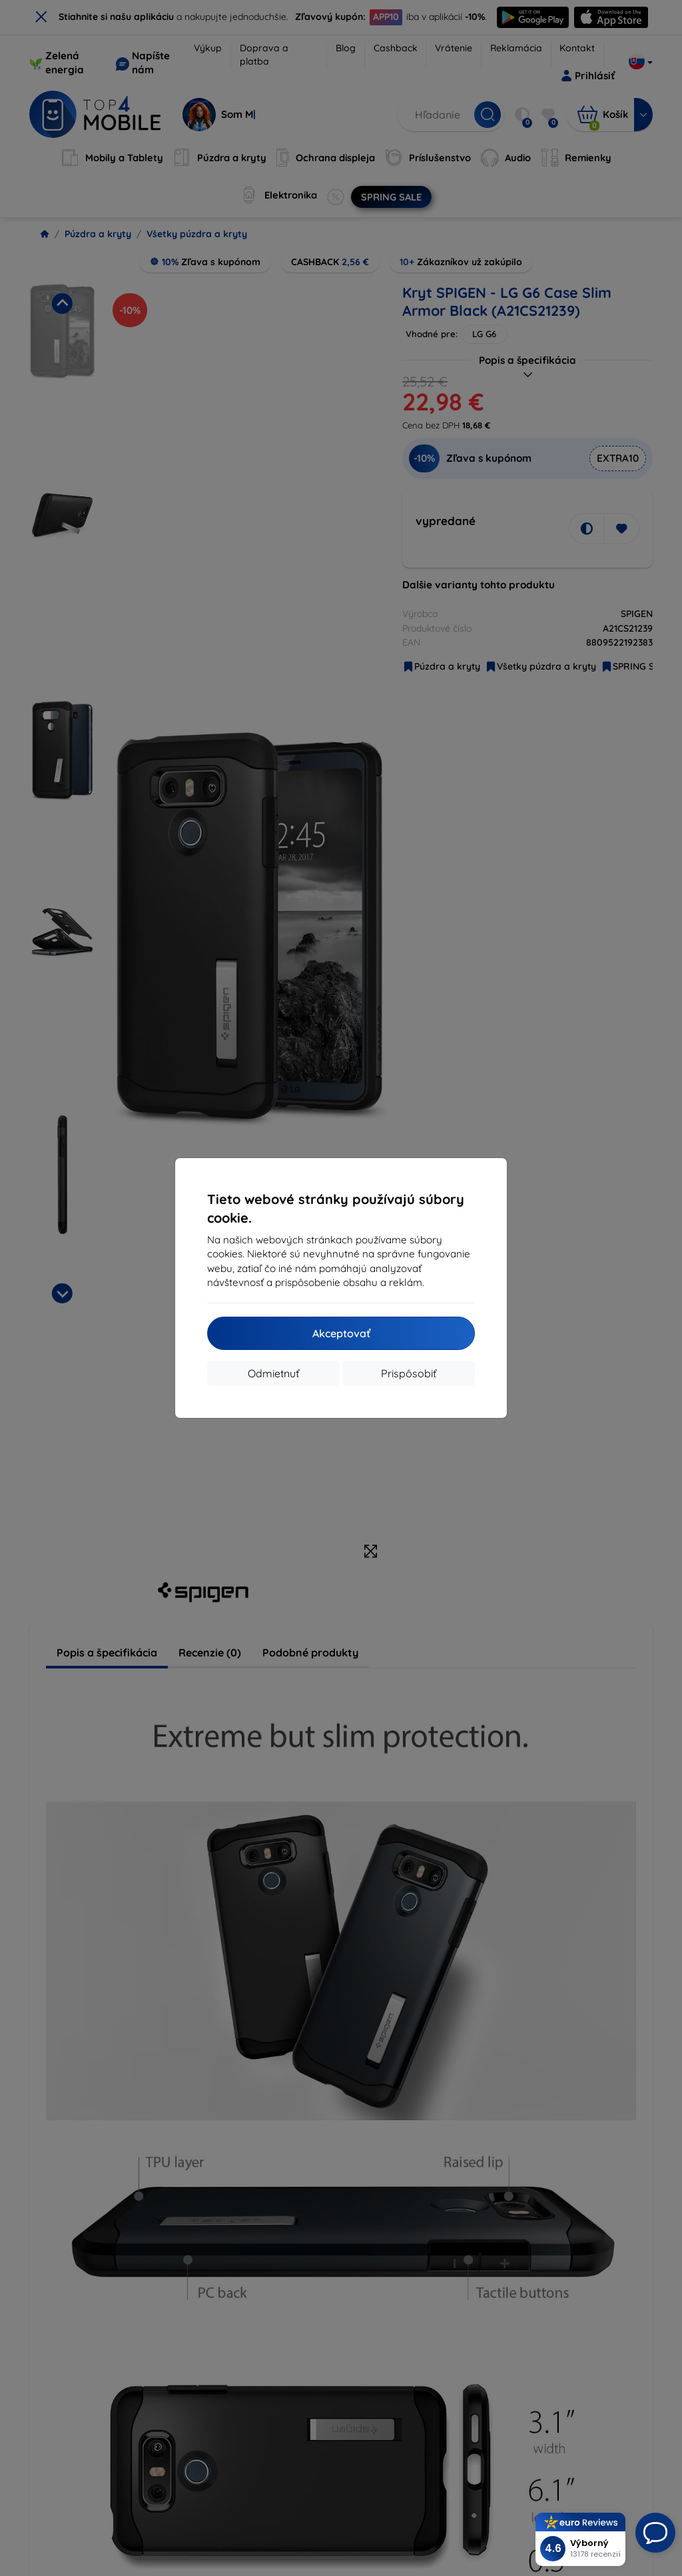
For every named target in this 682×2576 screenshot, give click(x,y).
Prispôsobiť (408, 1373)
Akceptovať (341, 1333)
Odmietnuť (273, 1373)
